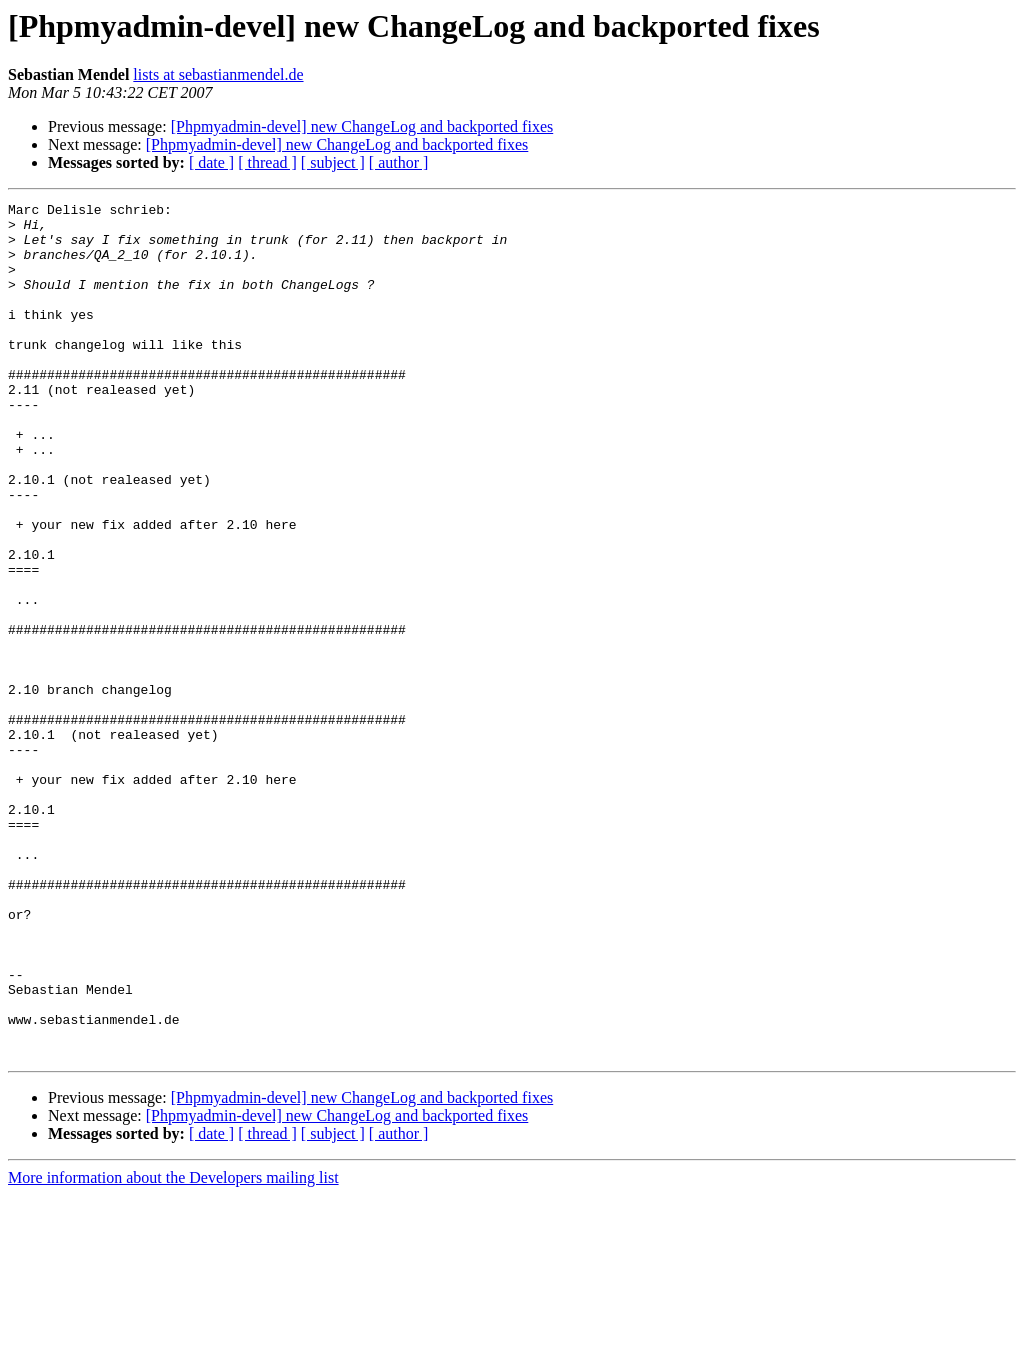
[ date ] (211, 162)
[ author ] (399, 162)
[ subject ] (333, 162)
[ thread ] (267, 162)
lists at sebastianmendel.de (218, 74)
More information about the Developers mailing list (173, 1348)
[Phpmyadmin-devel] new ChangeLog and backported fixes (362, 126)
